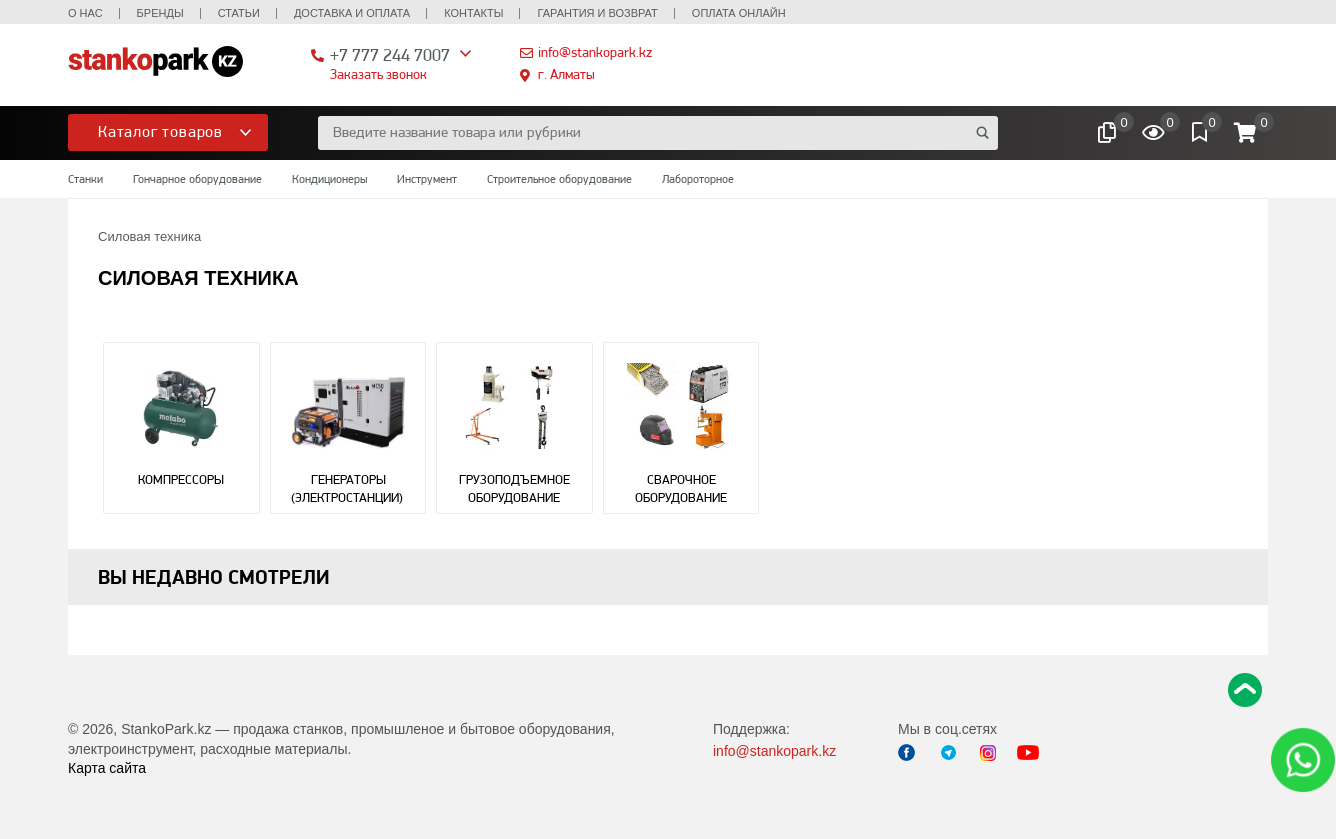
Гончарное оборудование (197, 179)
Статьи (239, 13)
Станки (85, 179)
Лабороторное (698, 179)
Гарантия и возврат (597, 13)
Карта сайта (107, 768)
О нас (85, 13)
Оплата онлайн (739, 13)
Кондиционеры (329, 179)
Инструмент (427, 179)
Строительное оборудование (559, 179)
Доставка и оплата (352, 13)
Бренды (160, 13)
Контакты (473, 13)
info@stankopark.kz (595, 52)
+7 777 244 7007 (390, 54)
